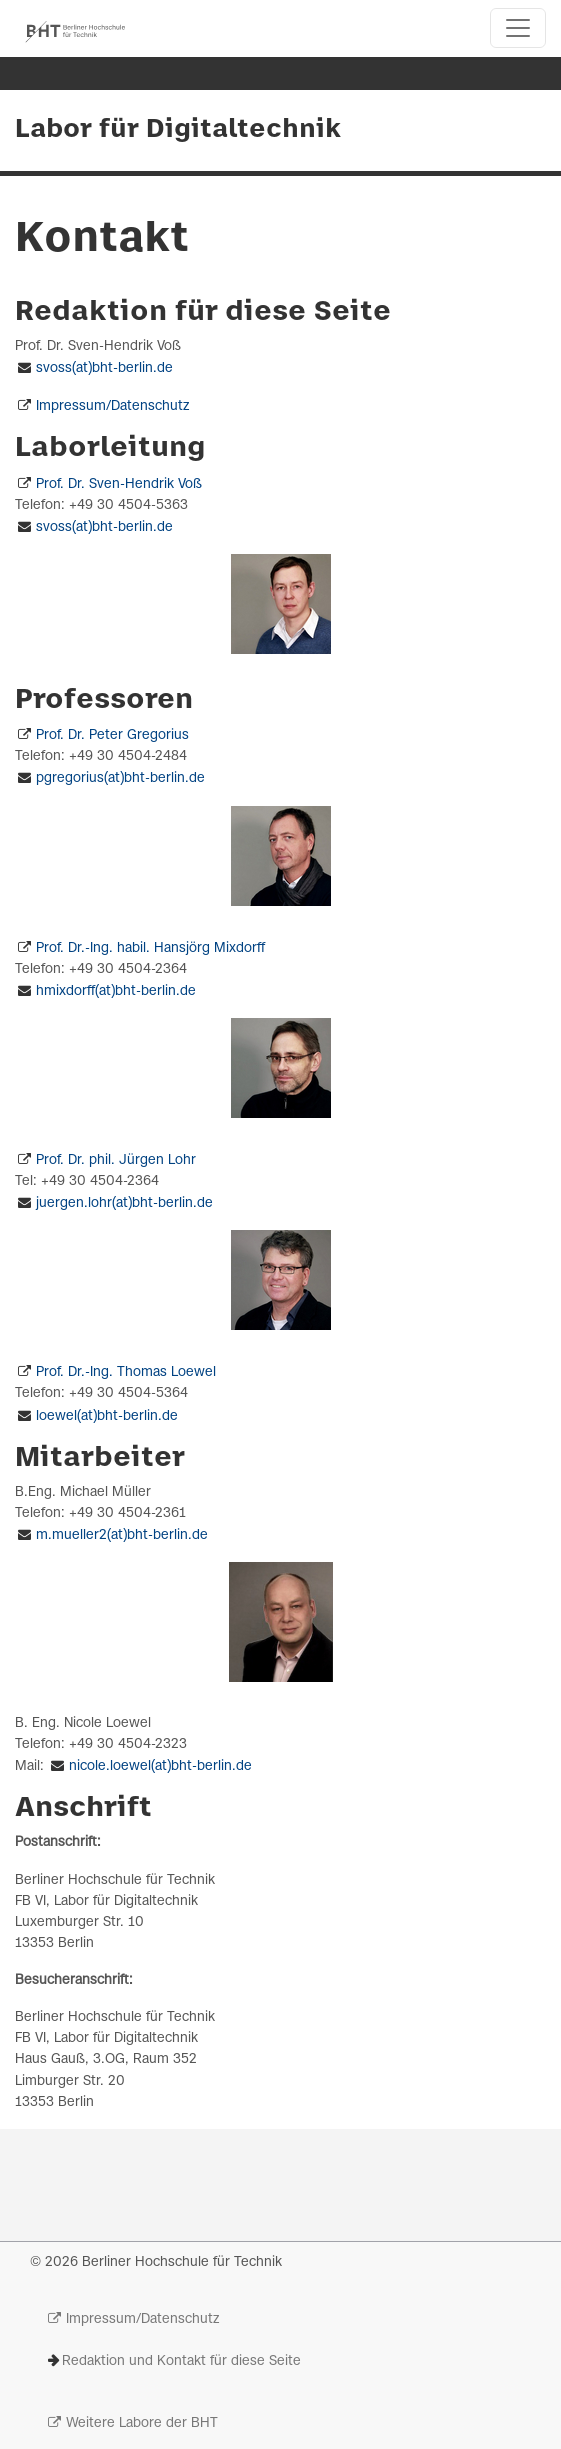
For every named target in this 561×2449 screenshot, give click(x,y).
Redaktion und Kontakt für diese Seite (181, 2361)
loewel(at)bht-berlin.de (107, 1416)
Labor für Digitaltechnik (178, 130)
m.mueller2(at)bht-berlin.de (122, 1535)
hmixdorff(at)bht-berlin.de (116, 991)
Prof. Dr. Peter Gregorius (112, 735)
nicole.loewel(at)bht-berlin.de (160, 1766)
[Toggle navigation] (518, 28)
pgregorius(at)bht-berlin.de (120, 778)
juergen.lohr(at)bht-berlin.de (124, 1203)
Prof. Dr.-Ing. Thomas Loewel (126, 1372)
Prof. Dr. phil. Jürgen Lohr (116, 1160)
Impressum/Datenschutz (112, 406)
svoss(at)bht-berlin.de (104, 368)
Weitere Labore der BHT (142, 2423)
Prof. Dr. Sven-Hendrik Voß (119, 484)
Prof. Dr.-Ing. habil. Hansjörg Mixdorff (150, 948)
